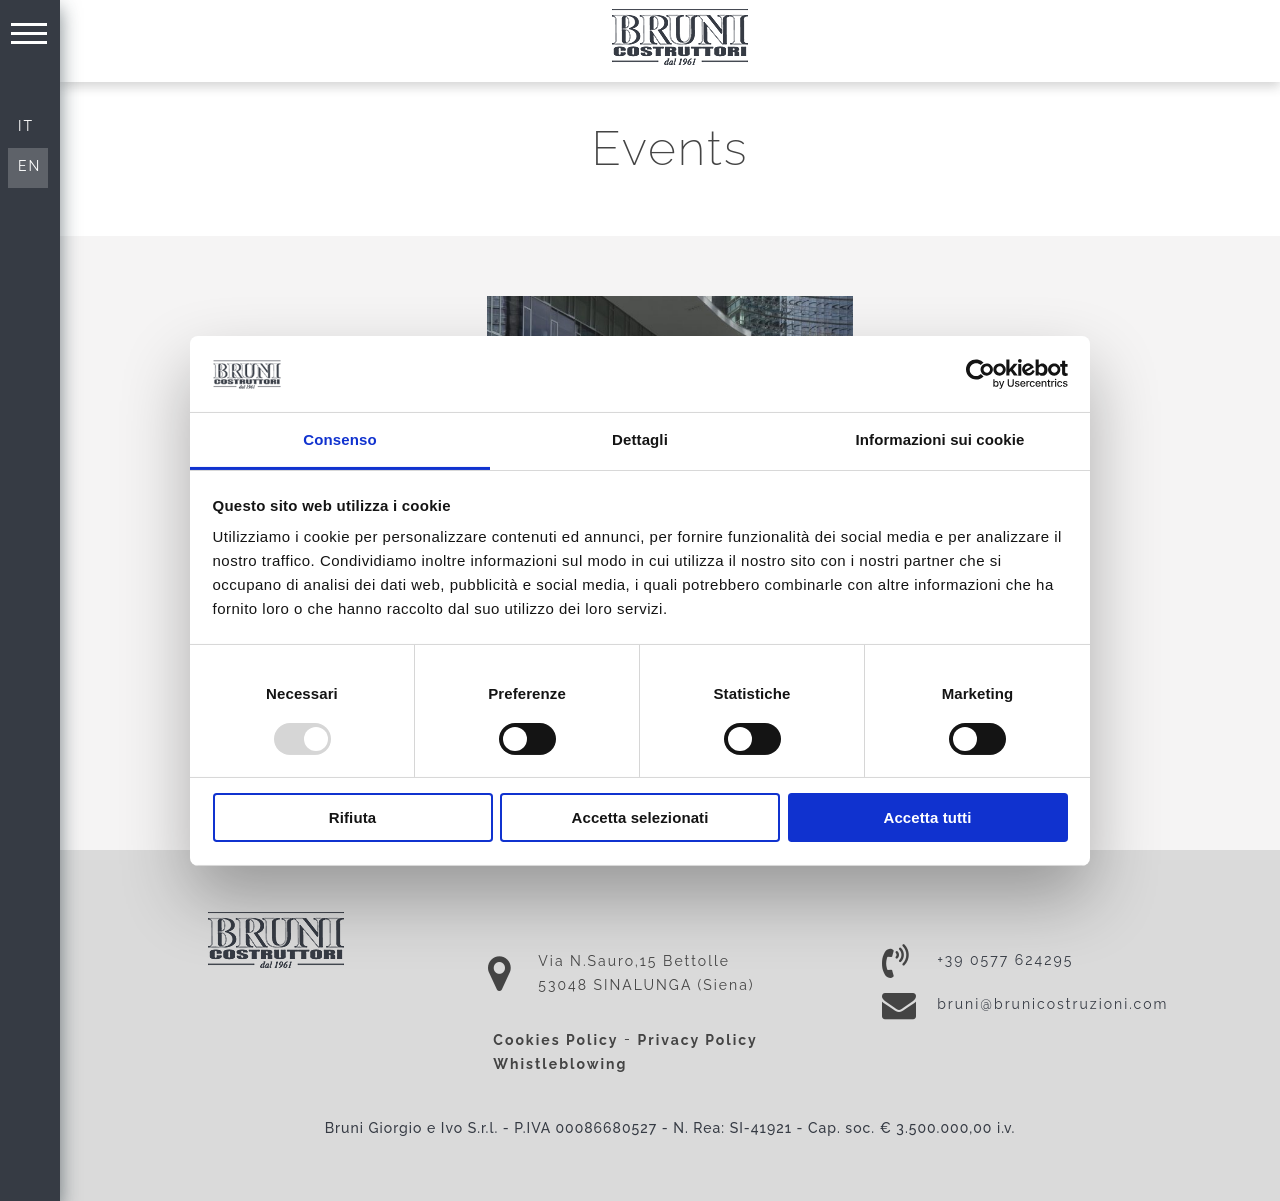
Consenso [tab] (339, 439)
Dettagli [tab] (640, 439)
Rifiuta (352, 817)
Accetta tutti (928, 817)
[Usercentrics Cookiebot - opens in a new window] (980, 374)
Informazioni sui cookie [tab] (940, 439)
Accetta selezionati (640, 817)
